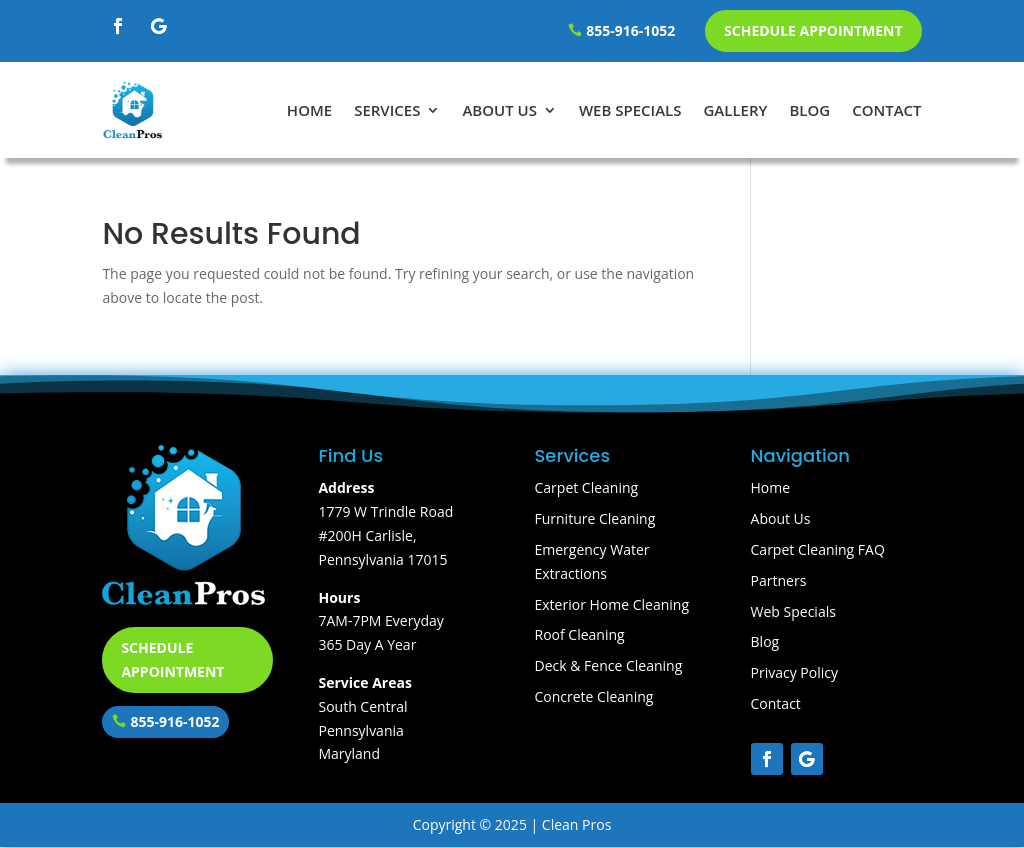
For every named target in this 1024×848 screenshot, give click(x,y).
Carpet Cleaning (587, 487)
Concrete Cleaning (594, 696)
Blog (809, 110)
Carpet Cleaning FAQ (818, 549)
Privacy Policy (794, 672)
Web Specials (630, 110)
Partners (779, 580)
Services (387, 110)
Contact (886, 110)
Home (309, 110)
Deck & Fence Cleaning (609, 665)
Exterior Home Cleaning (612, 604)
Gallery (735, 110)
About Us (499, 110)
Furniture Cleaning (595, 518)
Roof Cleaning (580, 634)
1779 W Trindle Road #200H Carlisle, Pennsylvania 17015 (385, 535)
